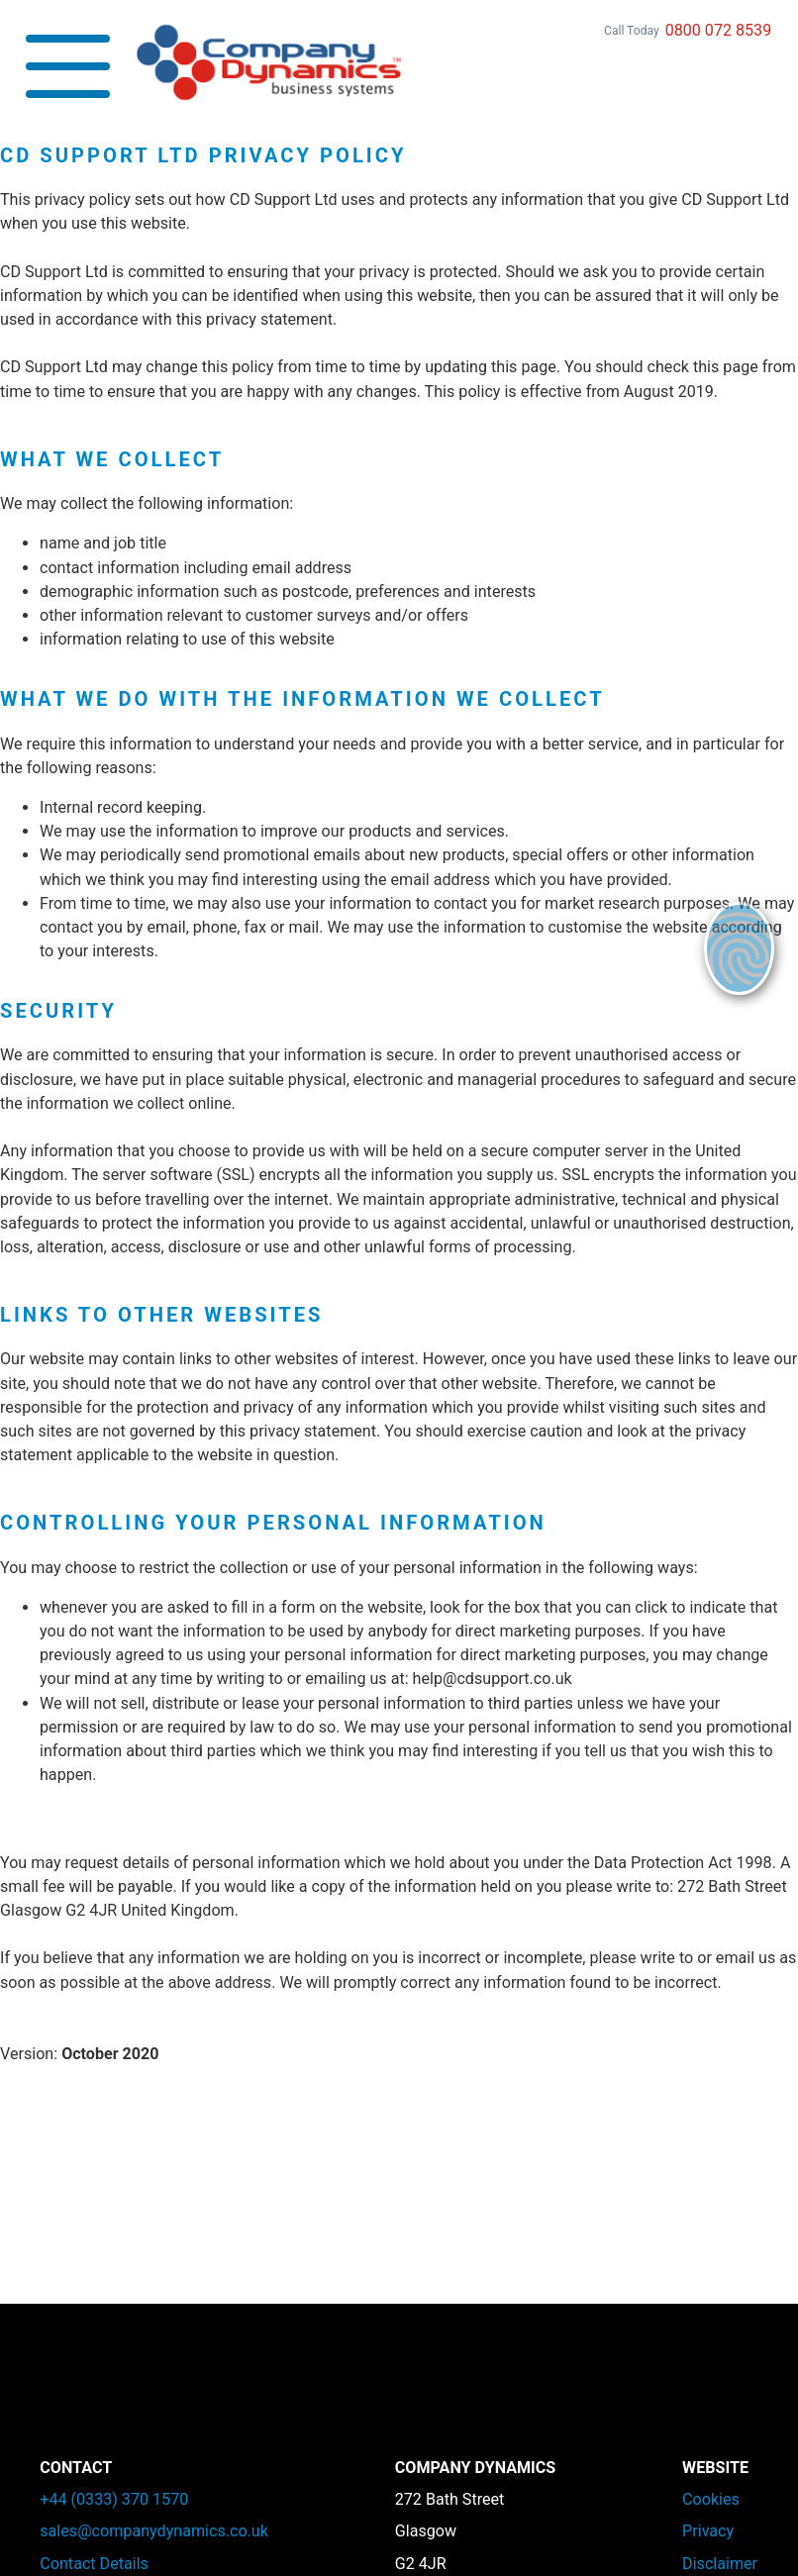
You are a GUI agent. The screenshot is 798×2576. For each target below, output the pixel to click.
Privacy (708, 2531)
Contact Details (94, 2563)
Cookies (711, 2499)
